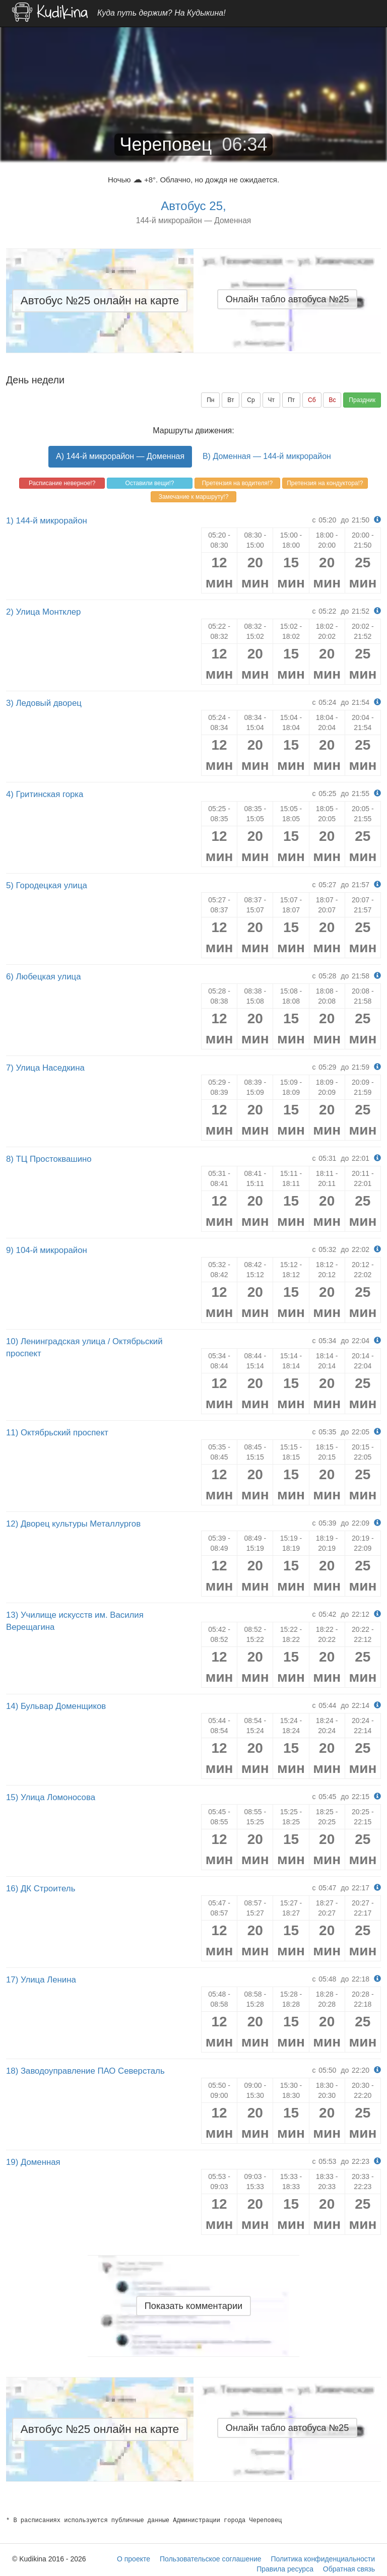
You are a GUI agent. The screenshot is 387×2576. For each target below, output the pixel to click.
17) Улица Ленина (41, 1980)
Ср (250, 400)
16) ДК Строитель (40, 1888)
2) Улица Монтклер (43, 612)
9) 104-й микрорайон (46, 1250)
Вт (230, 400)
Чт (271, 400)
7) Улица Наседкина (45, 1068)
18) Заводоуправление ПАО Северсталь (85, 2071)
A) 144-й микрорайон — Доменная (120, 456)
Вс (332, 400)
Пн (210, 400)
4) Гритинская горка (44, 794)
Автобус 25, (193, 206)
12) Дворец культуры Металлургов (73, 1524)
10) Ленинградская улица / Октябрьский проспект (84, 1347)
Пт (291, 400)
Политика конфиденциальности (323, 2559)
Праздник (362, 400)
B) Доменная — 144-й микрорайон (267, 456)
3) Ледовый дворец (44, 703)
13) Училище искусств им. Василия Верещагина (75, 1621)
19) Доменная (33, 2162)
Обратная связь (349, 2569)
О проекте (133, 2559)
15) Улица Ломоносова (50, 1797)
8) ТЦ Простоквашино (49, 1159)
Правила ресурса (284, 2569)
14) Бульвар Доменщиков (56, 1706)
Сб (312, 400)
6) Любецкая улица (43, 976)
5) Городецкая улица (46, 885)
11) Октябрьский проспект (57, 1432)
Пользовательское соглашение (211, 2559)
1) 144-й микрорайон (46, 520)
